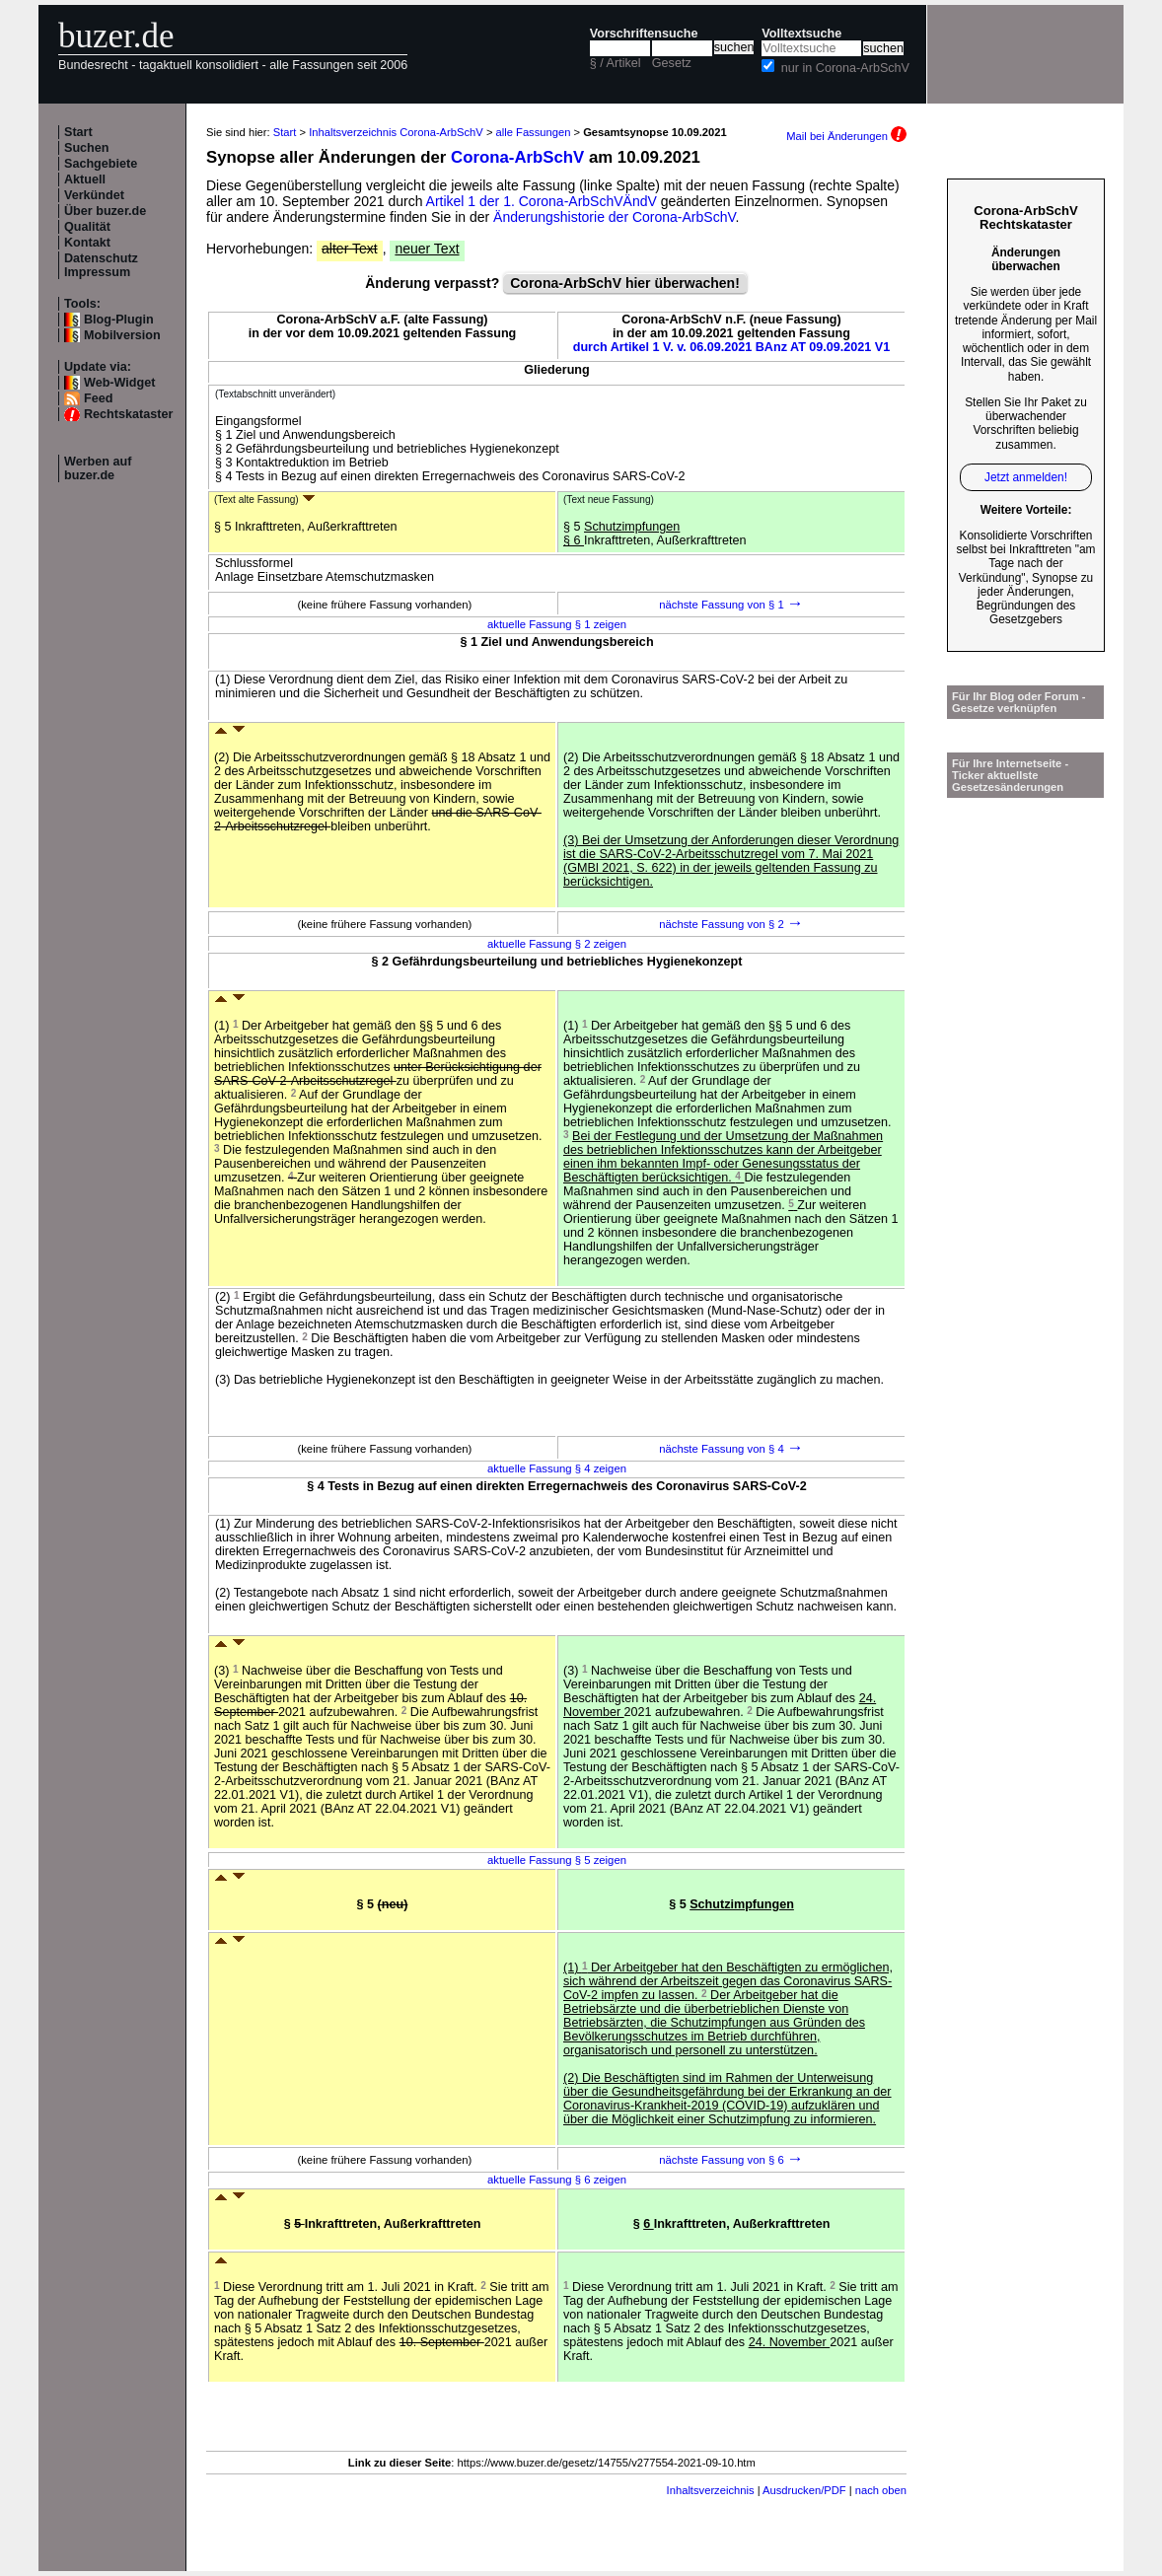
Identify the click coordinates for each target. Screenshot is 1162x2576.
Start (78, 132)
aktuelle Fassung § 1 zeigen (556, 624)
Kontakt (87, 243)
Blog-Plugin (119, 319)
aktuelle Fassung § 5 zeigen (556, 1860)
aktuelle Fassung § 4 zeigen (556, 1468)
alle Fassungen (533, 132)
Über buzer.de (105, 211)
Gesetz (671, 63)
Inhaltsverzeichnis (711, 2490)
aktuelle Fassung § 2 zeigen (556, 944)
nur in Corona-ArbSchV (845, 68)
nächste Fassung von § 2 (731, 924)
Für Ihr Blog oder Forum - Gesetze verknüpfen (1019, 702)
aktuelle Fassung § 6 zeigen (556, 2179)
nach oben (881, 2490)
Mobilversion (122, 335)
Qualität (87, 227)
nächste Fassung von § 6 (731, 2160)
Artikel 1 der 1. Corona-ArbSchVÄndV (541, 201)
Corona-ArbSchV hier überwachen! (625, 283)
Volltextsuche (801, 33)
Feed (98, 398)
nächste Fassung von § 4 (731, 1449)
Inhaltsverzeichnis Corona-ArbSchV (396, 132)
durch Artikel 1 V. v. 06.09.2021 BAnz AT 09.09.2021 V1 (732, 347)
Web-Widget (119, 383)
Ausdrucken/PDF (804, 2490)
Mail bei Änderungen (846, 136)
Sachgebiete (100, 164)
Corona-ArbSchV (517, 157)
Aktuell (85, 179)
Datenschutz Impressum (101, 265)
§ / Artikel (615, 63)
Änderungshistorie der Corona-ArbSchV (614, 217)
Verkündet (94, 195)
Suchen (86, 148)
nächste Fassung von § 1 (731, 604)
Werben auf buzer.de (97, 468)
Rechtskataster (128, 414)
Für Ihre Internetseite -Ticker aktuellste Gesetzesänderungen (1010, 775)
